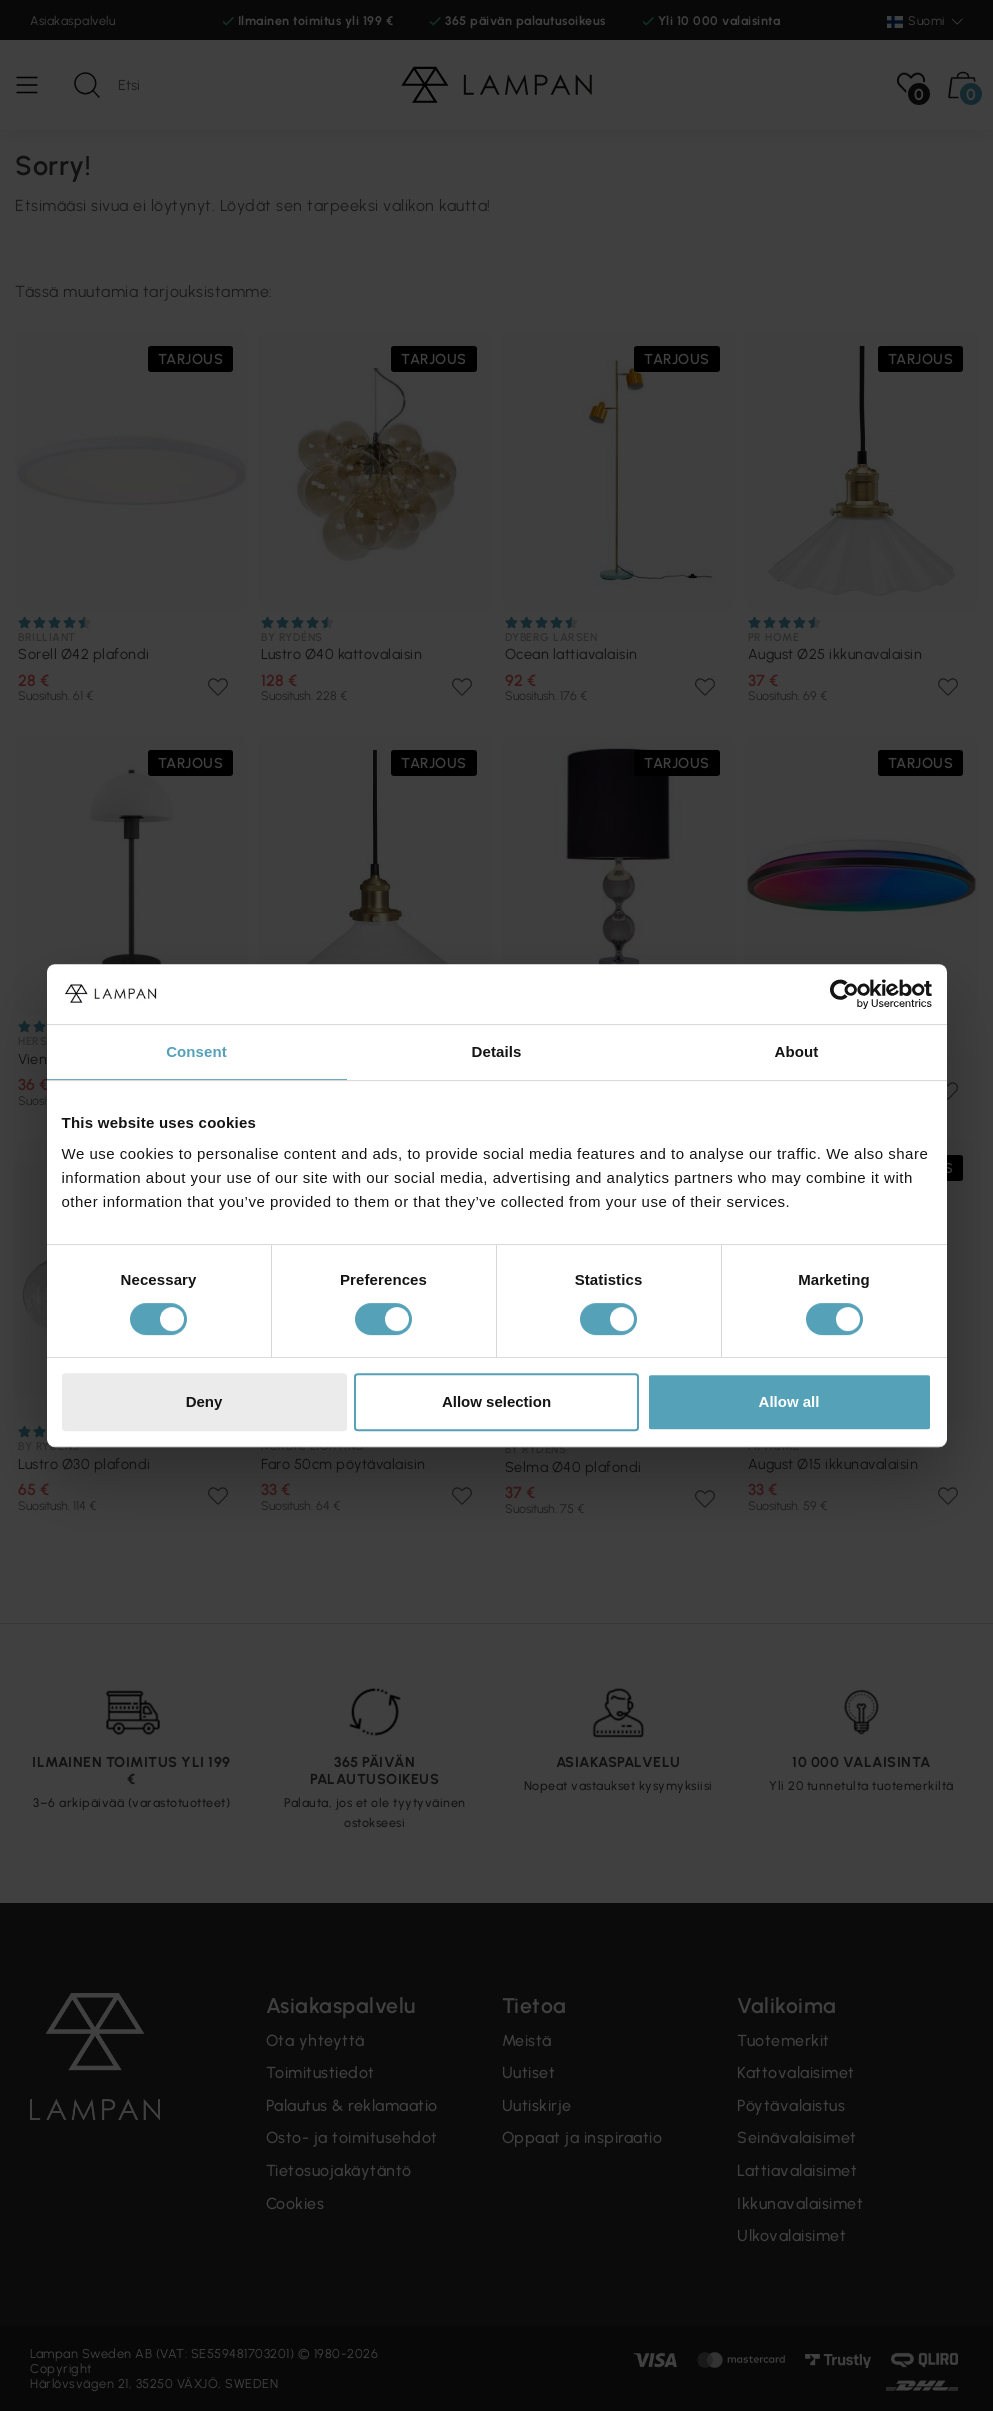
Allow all (789, 1401)
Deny (204, 1401)
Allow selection (496, 1401)
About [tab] (797, 1051)
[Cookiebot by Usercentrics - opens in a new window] (844, 994)
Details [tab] (497, 1051)
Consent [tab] (196, 1051)
